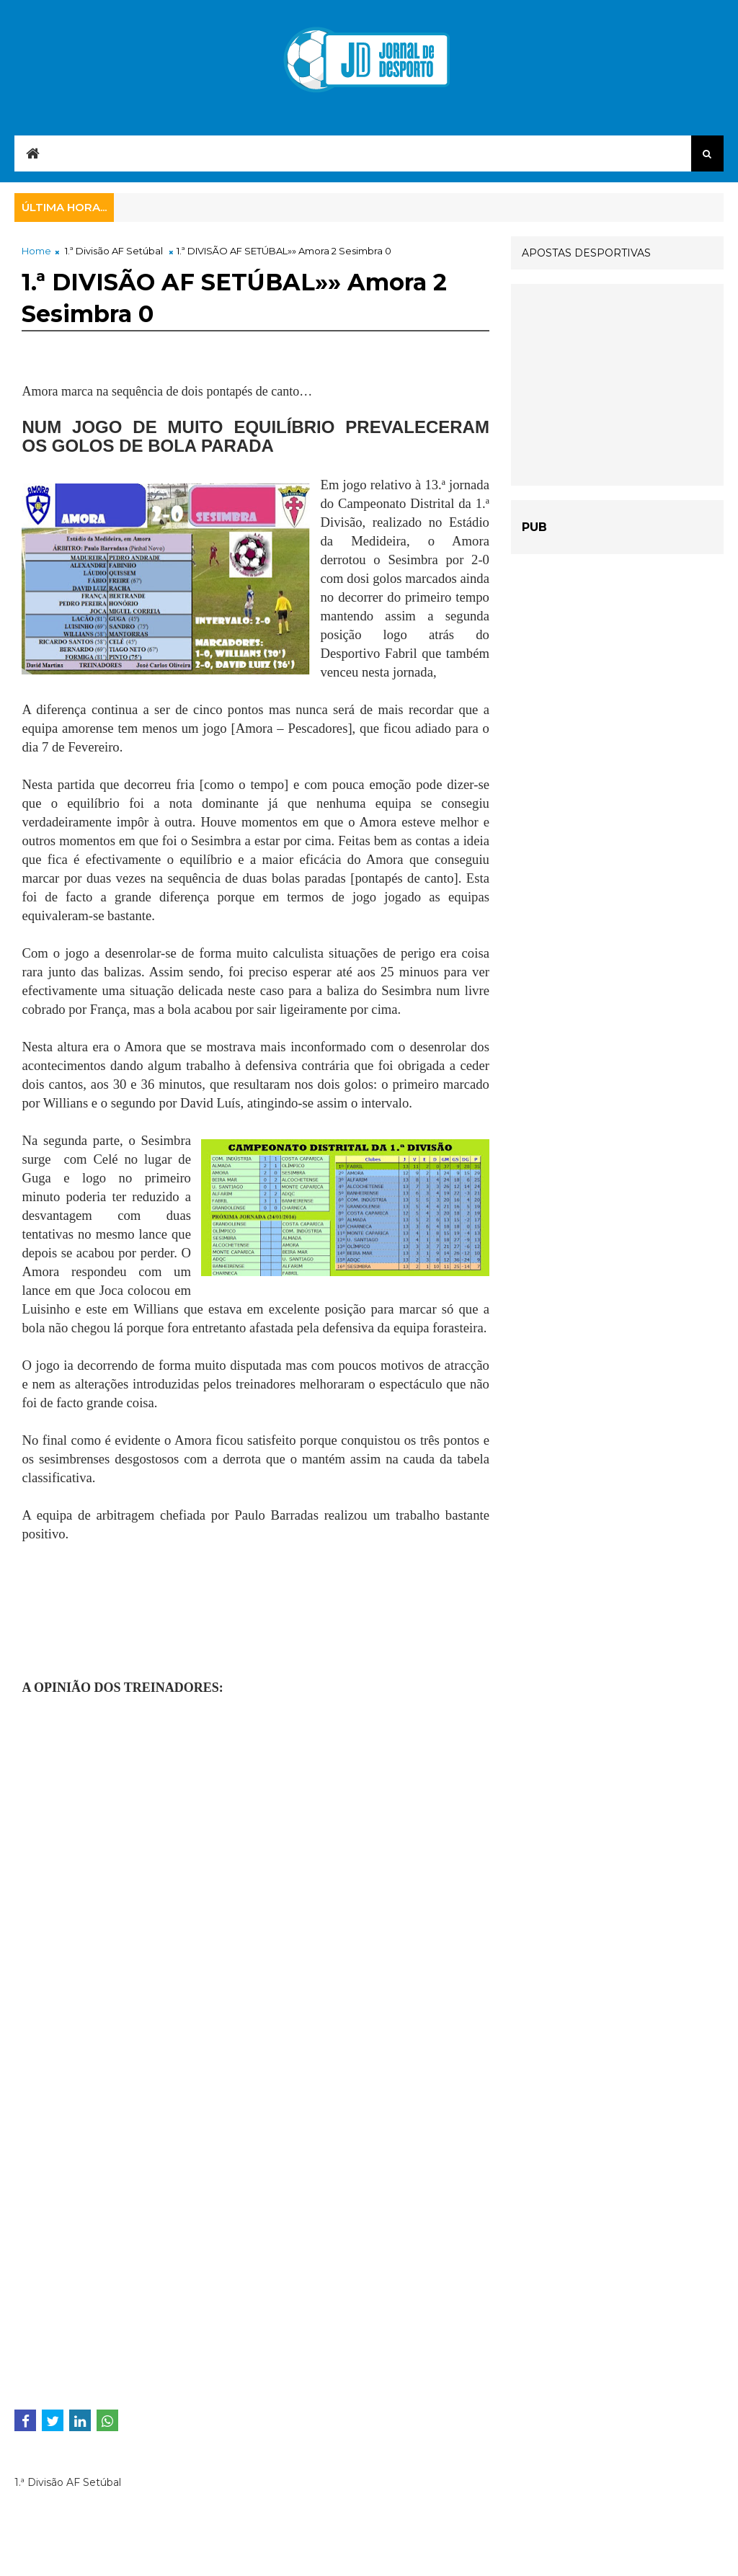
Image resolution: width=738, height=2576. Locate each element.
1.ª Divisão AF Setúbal (114, 251)
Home (36, 251)
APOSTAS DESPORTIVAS (586, 252)
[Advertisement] (137, 1637)
